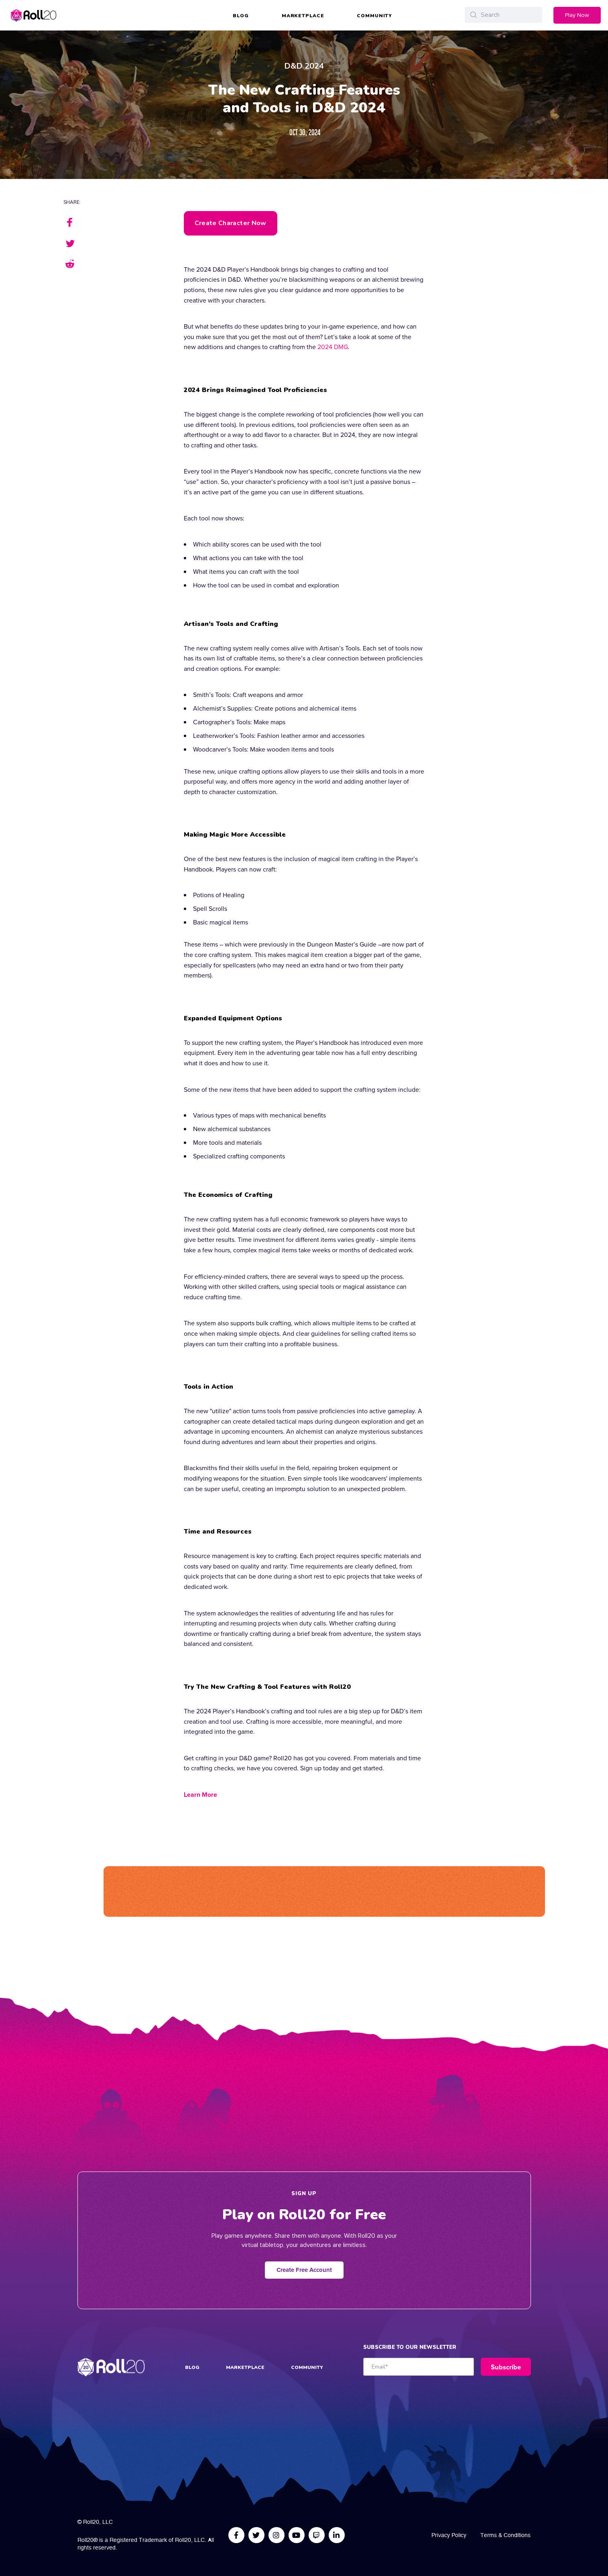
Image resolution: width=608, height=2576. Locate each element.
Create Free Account (304, 2269)
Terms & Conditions (505, 2535)
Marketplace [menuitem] (303, 15)
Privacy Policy (448, 2535)
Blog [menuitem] (240, 15)
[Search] (503, 15)
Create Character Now (230, 223)
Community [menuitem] (374, 15)
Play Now (577, 15)
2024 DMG (332, 346)
